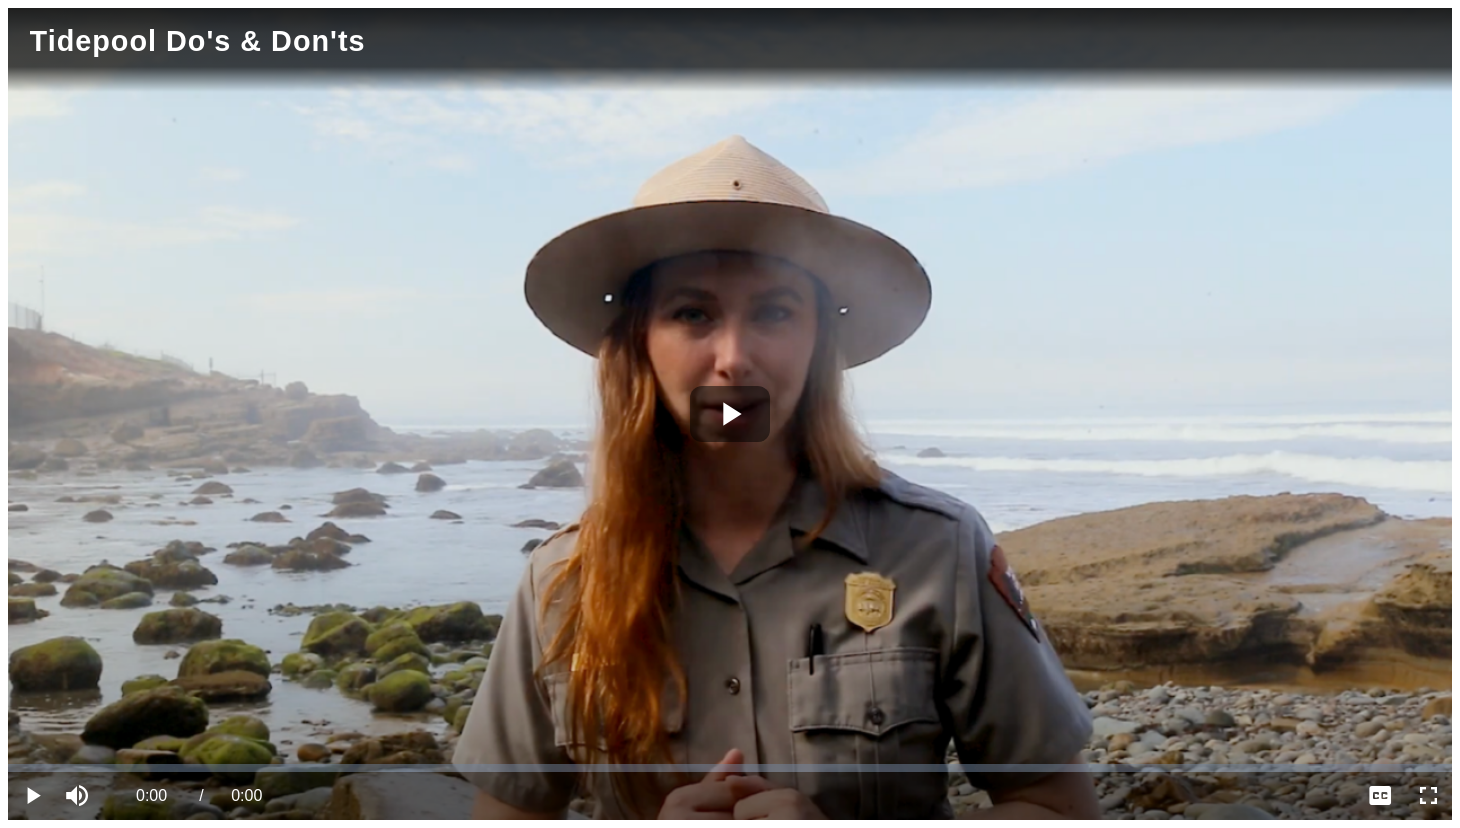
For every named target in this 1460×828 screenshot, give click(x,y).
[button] (80, 796)
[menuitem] (1380, 796)
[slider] (730, 768)
